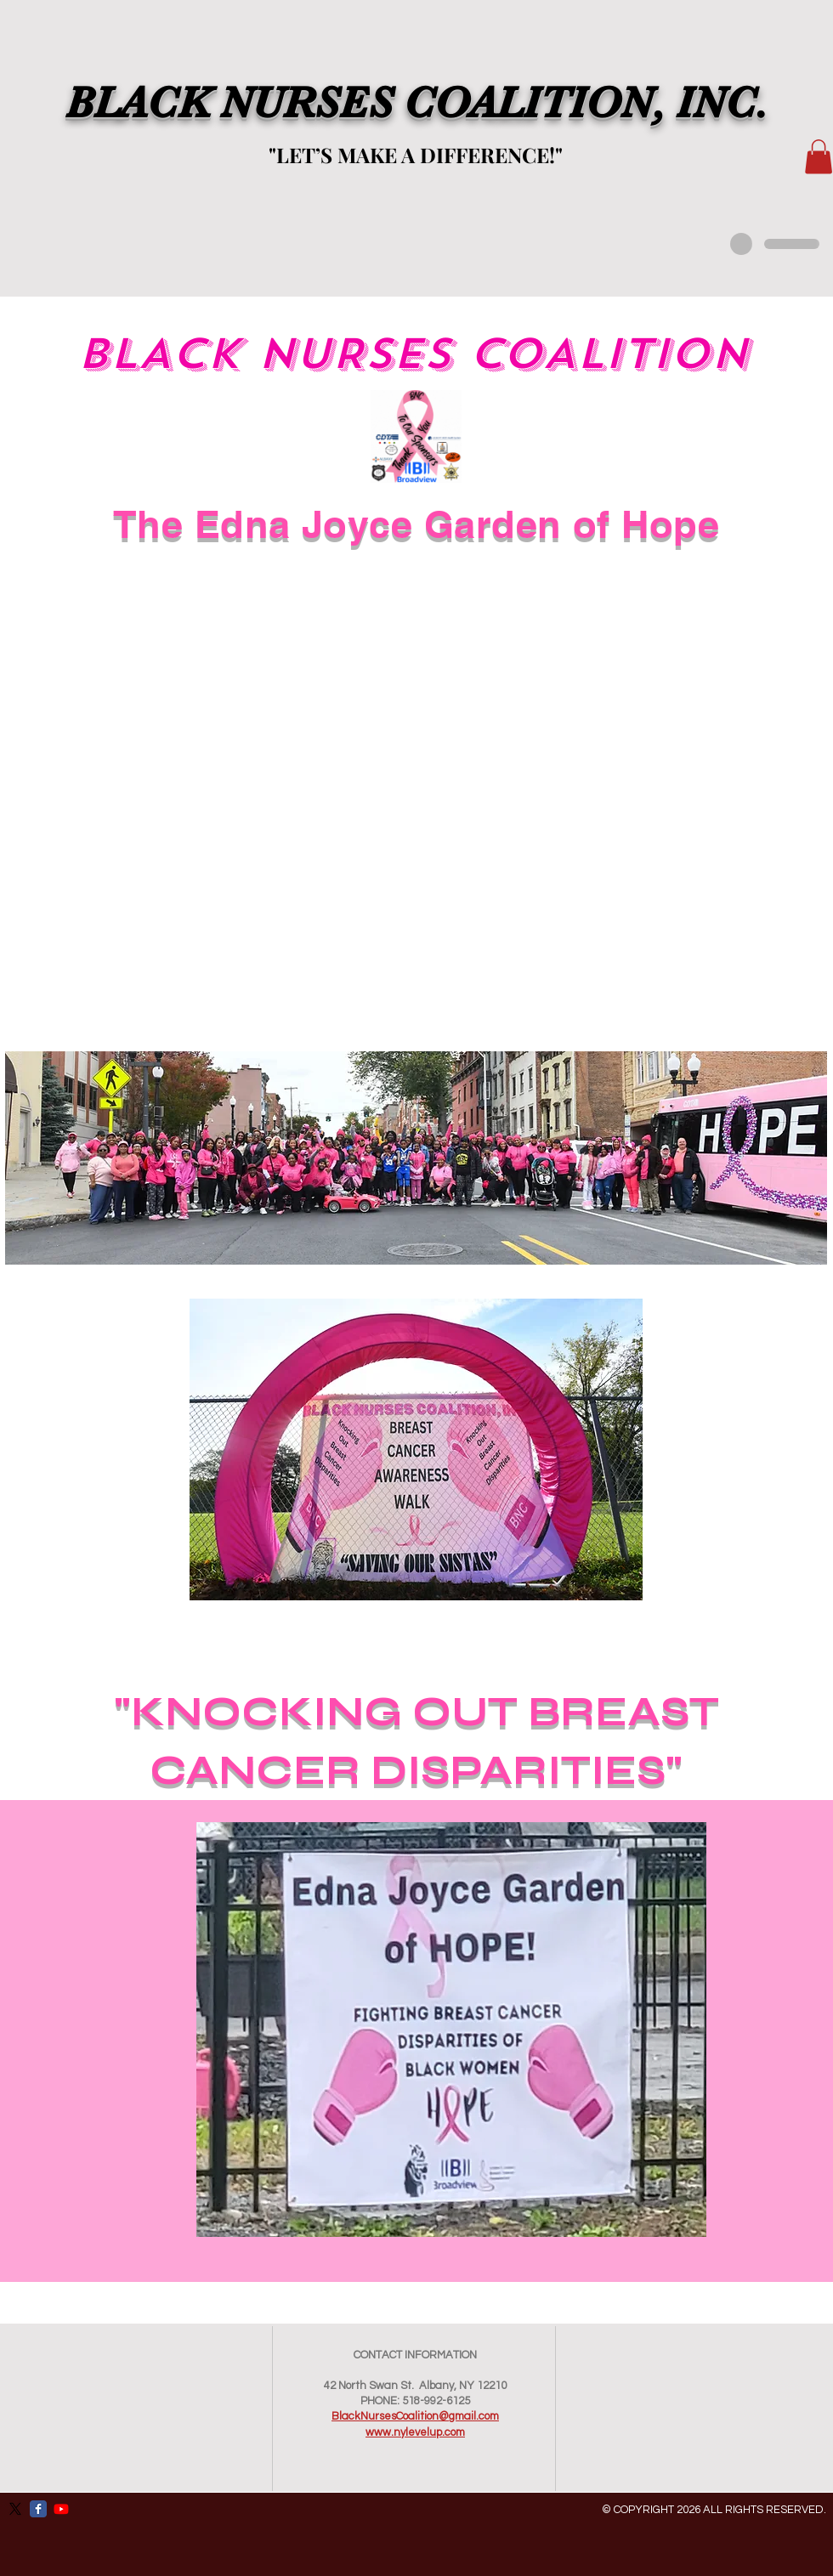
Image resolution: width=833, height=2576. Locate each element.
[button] (818, 156)
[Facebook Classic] (38, 2508)
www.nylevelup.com (415, 2432)
